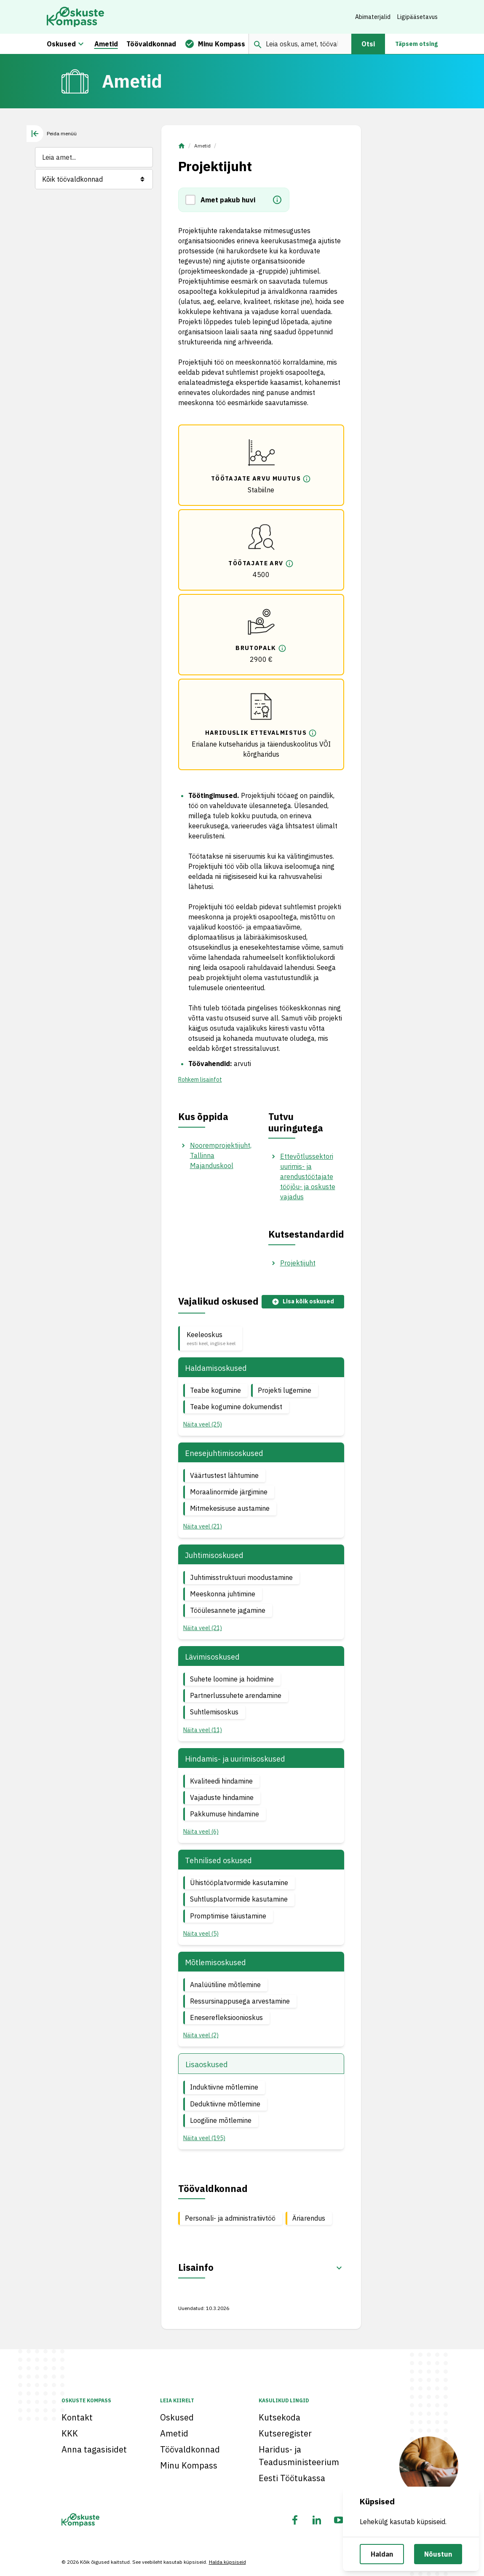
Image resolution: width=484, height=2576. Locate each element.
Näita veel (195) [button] (204, 2138)
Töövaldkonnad (190, 2449)
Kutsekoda (279, 2417)
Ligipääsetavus (417, 17)
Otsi (368, 44)
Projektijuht (298, 1263)
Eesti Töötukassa (292, 2478)
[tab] (52, 133)
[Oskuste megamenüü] (81, 44)
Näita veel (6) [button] (201, 1831)
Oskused (177, 2417)
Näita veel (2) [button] (201, 2035)
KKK (70, 2433)
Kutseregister (285, 2433)
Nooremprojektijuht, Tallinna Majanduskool (220, 1155)
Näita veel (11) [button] (202, 1730)
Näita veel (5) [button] (201, 1933)
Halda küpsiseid (227, 2562)
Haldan (382, 2554)
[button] (193, 200)
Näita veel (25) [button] (202, 1424)
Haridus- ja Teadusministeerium (299, 2456)
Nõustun (438, 2554)
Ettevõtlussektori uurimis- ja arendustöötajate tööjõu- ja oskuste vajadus (307, 1176)
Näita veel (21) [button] (202, 1526)
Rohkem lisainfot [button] (200, 1079)
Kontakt (77, 2417)
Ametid (202, 145)
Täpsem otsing (416, 44)
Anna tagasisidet (94, 2449)
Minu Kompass (188, 2465)
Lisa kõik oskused (303, 1301)
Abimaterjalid (372, 17)
